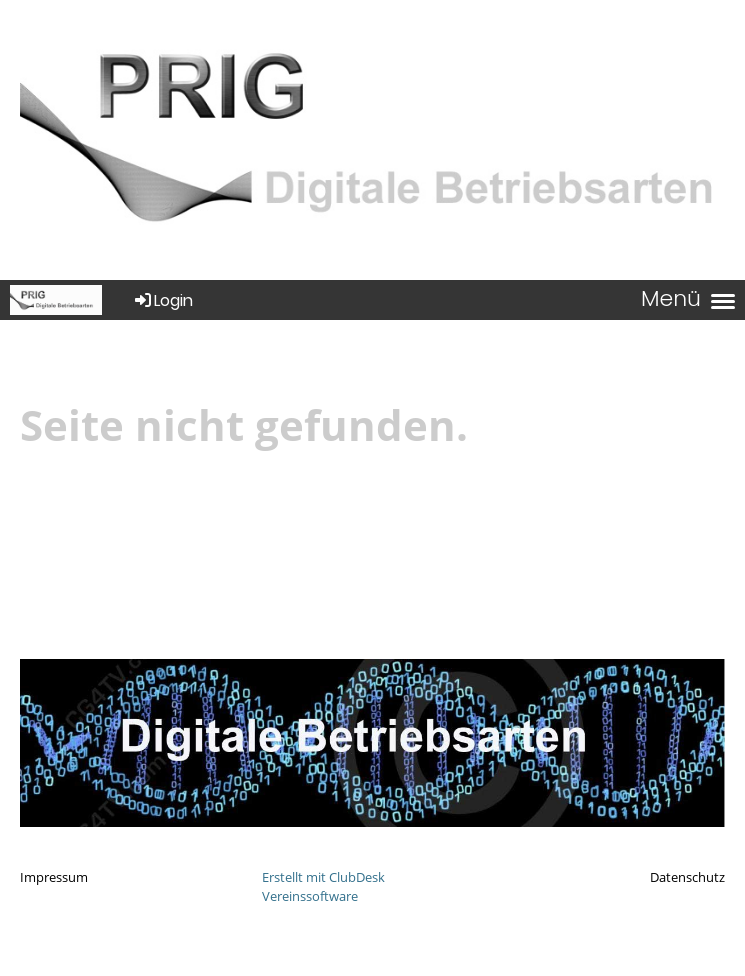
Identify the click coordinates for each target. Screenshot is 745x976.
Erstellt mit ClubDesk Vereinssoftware (323, 886)
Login (162, 300)
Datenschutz (687, 877)
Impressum (54, 877)
